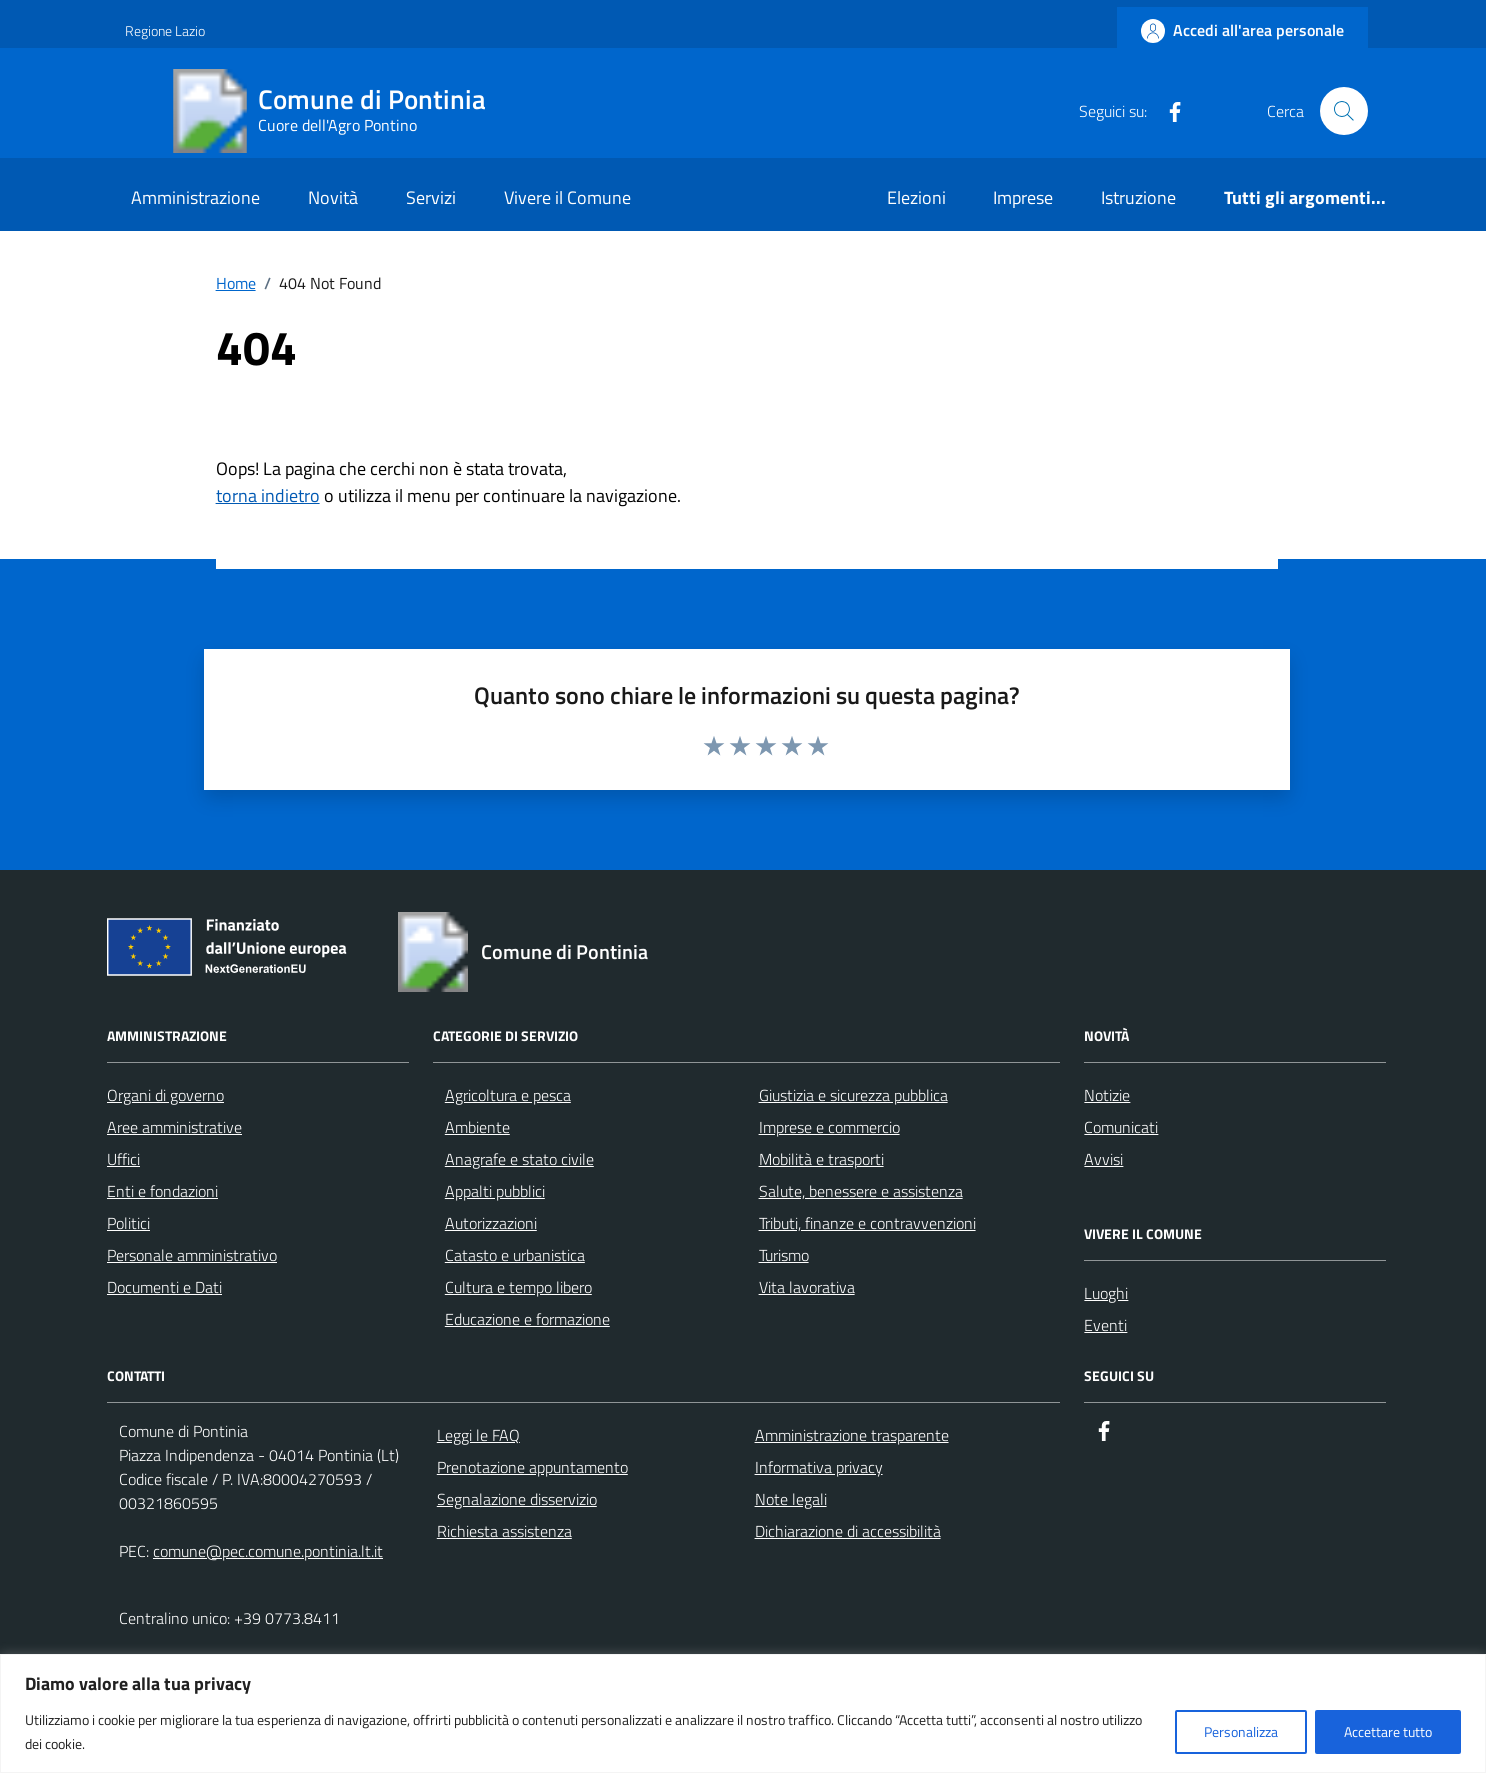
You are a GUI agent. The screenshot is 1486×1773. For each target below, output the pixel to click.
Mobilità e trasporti (821, 1159)
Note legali (791, 1499)
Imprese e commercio (829, 1127)
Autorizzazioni (491, 1223)
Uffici (123, 1159)
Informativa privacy (819, 1467)
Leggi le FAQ (478, 1435)
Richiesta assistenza (504, 1531)
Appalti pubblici (495, 1191)
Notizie (1107, 1095)
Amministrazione (195, 197)
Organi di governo (165, 1095)
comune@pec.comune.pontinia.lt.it (268, 1551)
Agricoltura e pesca (508, 1095)
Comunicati (1121, 1127)
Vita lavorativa (807, 1287)
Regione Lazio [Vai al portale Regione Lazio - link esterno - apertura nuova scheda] (165, 30)
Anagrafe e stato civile (519, 1159)
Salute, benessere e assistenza (861, 1191)
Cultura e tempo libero (518, 1287)
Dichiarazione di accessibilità (848, 1531)
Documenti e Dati (164, 1287)
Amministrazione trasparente (852, 1435)
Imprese (1023, 197)
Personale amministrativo (192, 1255)
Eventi (1105, 1325)
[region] (743, 1713)
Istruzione (1138, 197)
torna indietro (268, 495)
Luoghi (1106, 1293)
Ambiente (477, 1127)
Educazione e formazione (527, 1319)
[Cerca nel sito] (1344, 111)
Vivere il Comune (567, 197)
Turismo (784, 1255)
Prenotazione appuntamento (532, 1467)
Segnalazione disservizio (517, 1499)
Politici (128, 1223)
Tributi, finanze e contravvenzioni (867, 1223)
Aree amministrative (174, 1127)
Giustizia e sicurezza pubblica (853, 1095)
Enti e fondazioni (162, 1191)
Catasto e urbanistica (515, 1255)
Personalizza (1241, 1731)
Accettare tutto (1388, 1731)
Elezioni (916, 197)
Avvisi (1103, 1159)
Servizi (431, 197)
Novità (333, 197)
